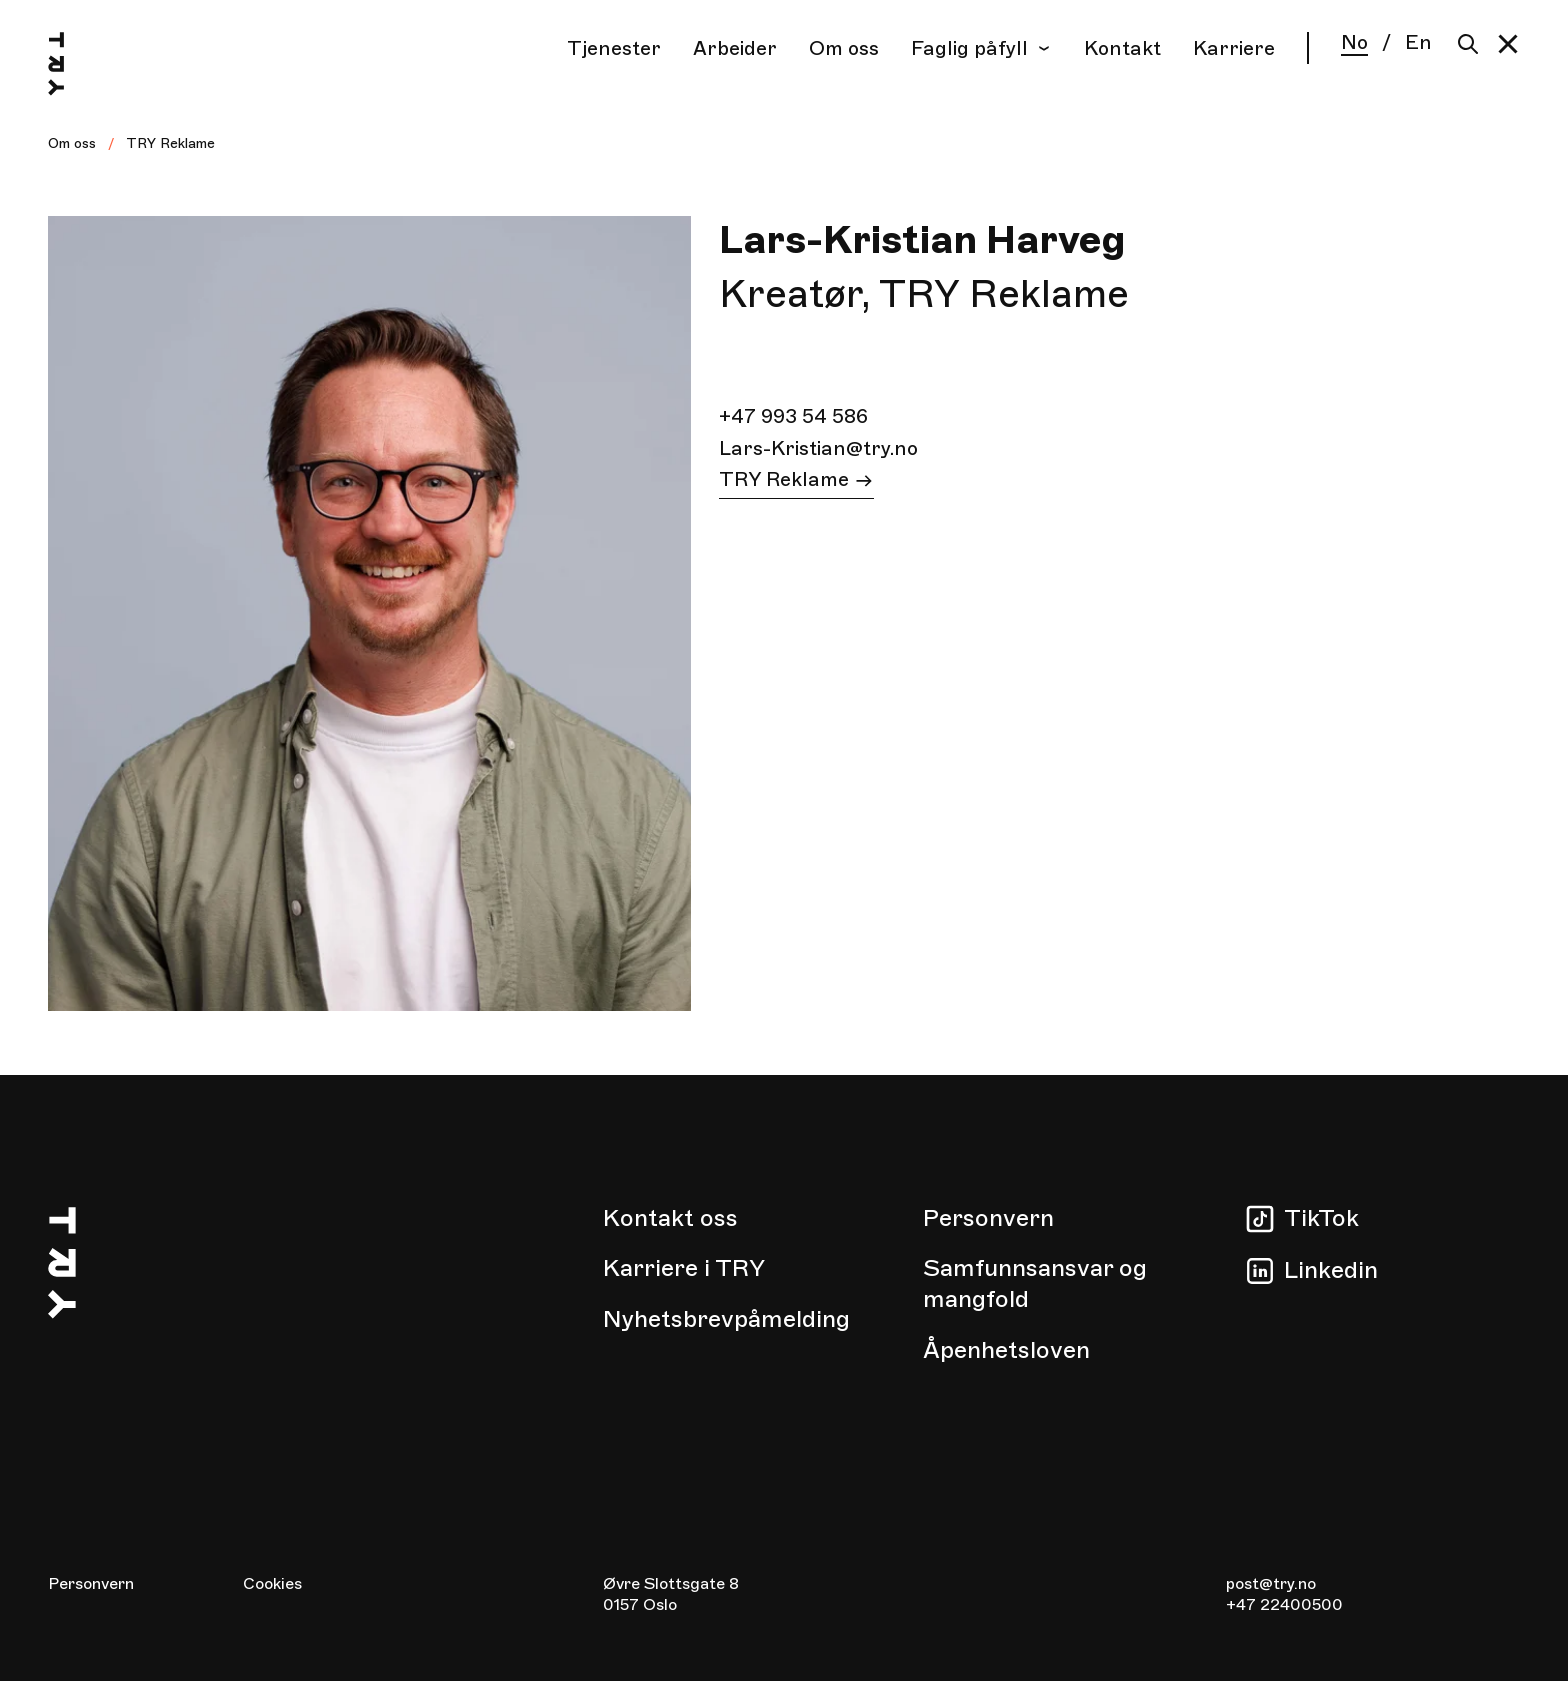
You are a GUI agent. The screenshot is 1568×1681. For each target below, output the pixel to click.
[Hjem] (76, 67)
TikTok (1321, 1218)
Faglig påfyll (981, 48)
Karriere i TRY (684, 1268)
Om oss (844, 48)
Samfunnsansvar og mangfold (1035, 1283)
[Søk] (1464, 44)
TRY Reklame (170, 143)
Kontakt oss (670, 1218)
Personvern (988, 1218)
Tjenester (614, 48)
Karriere (1234, 48)
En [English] (1418, 43)
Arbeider (735, 48)
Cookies (272, 1584)
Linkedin (1331, 1270)
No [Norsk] (1354, 43)
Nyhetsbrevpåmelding (726, 1319)
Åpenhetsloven (1006, 1350)
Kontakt (1122, 48)
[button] (1508, 44)
